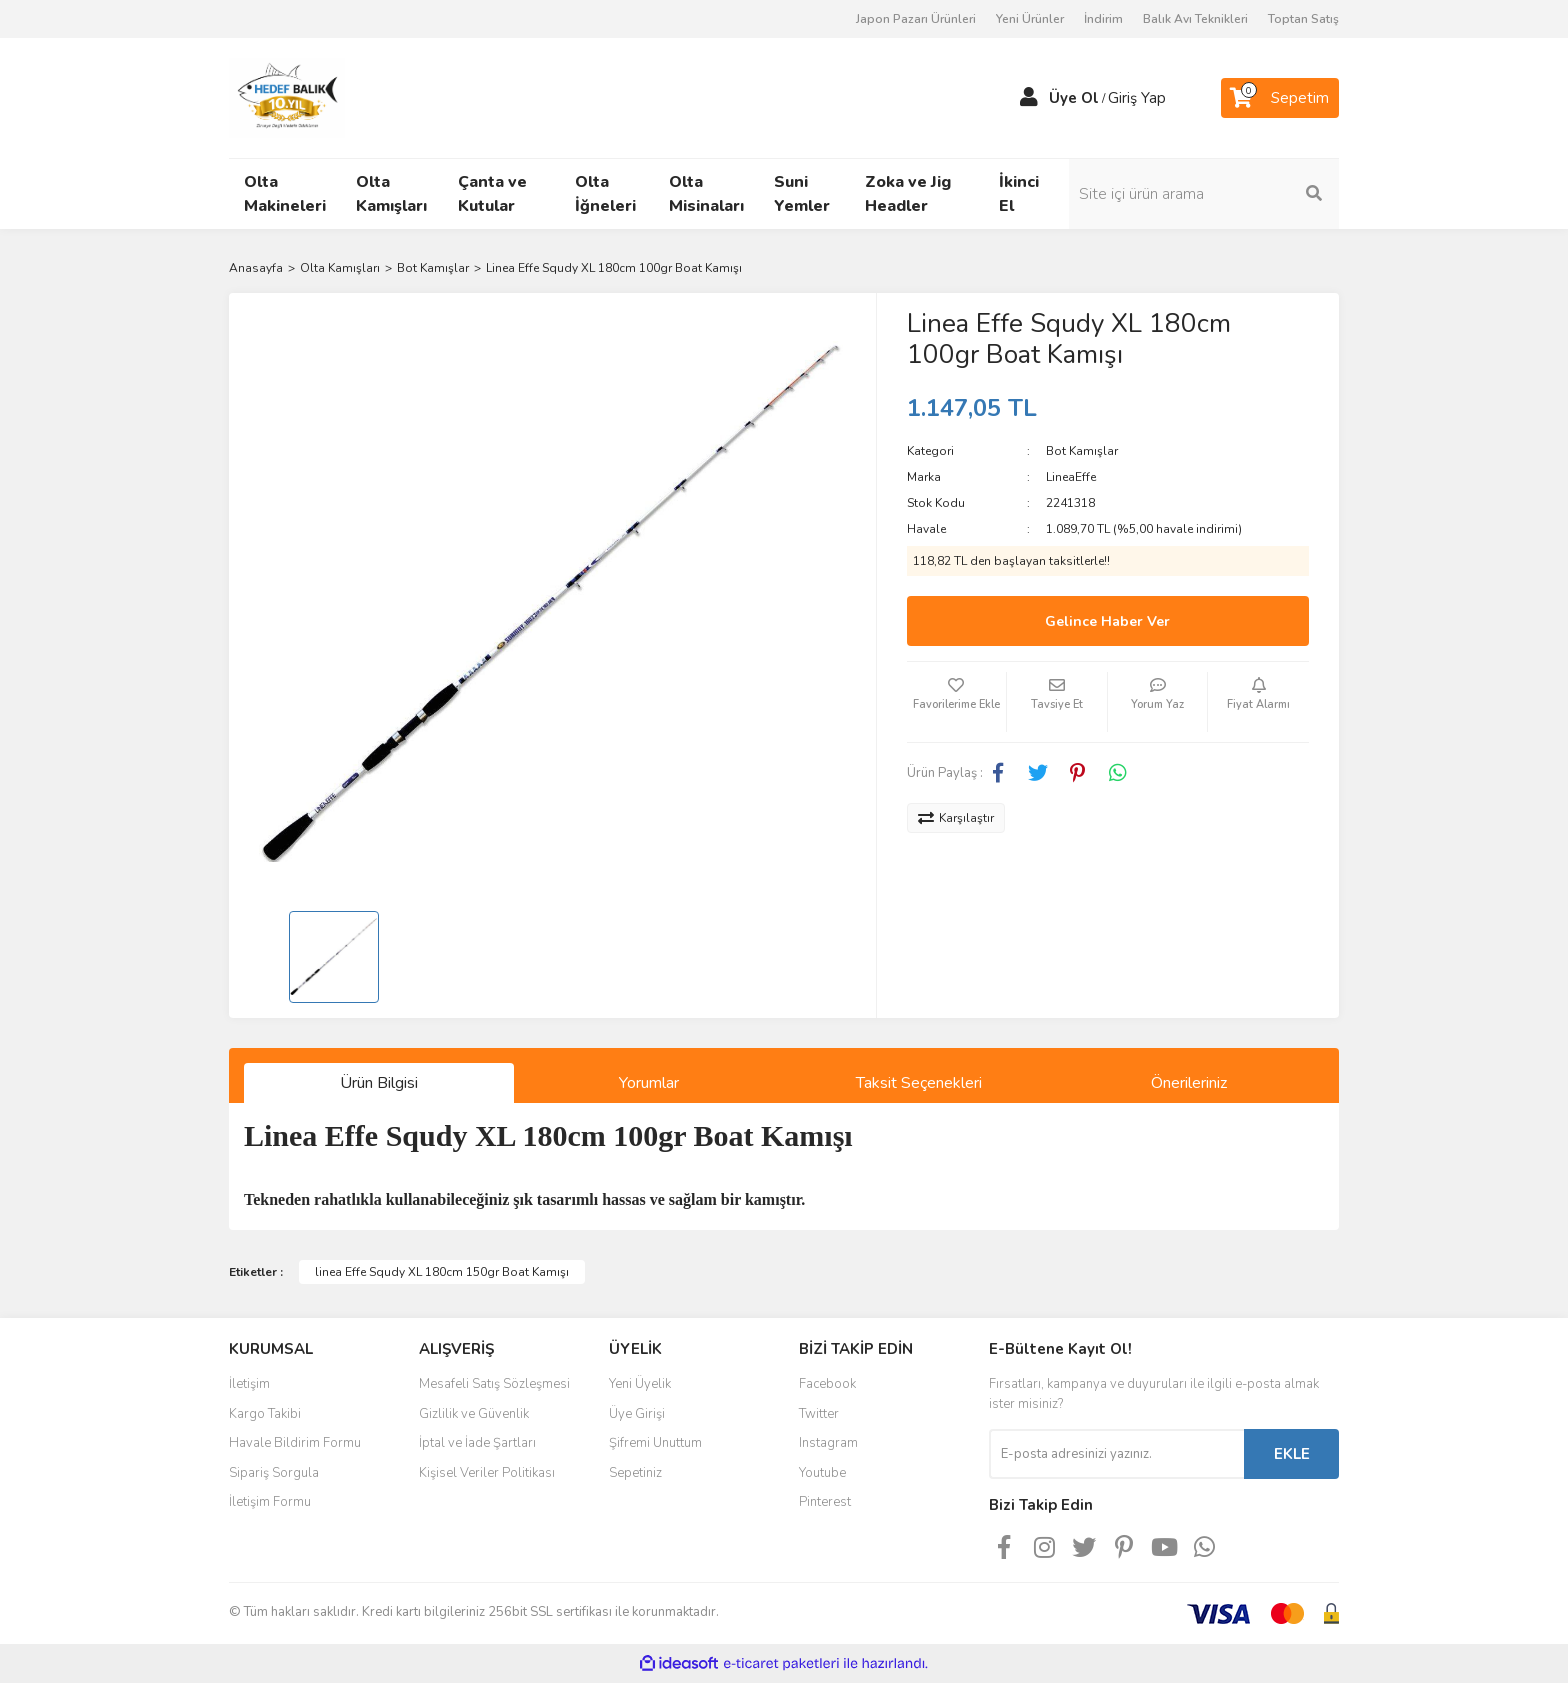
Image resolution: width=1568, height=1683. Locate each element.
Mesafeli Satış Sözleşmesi (494, 1384)
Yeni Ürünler (1030, 19)
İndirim (1103, 19)
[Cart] (1280, 98)
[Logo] (287, 97)
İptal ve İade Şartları (477, 1443)
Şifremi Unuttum (655, 1443)
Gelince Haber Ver (1107, 621)
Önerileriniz (1189, 1083)
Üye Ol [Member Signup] (1074, 98)
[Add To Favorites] (957, 702)
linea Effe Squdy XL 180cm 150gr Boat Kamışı (442, 1272)
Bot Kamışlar (1082, 451)
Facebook (827, 1384)
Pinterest (825, 1502)
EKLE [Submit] (1292, 1454)
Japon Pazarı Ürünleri (916, 19)
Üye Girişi (637, 1414)
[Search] (1204, 194)
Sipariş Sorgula (274, 1473)
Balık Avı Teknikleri (1195, 19)
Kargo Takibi (265, 1414)
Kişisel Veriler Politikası (487, 1473)
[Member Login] (1029, 98)
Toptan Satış (1303, 19)
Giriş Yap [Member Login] (1137, 98)
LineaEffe (1071, 477)
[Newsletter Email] (1116, 1454)
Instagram (828, 1443)
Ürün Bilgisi (379, 1083)
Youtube (822, 1473)
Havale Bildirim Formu (295, 1443)
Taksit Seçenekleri (919, 1083)
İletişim (249, 1384)
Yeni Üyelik (640, 1384)
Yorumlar (649, 1083)
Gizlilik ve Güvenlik (474, 1414)
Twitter (819, 1414)
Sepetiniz (635, 1473)
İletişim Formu (270, 1502)
